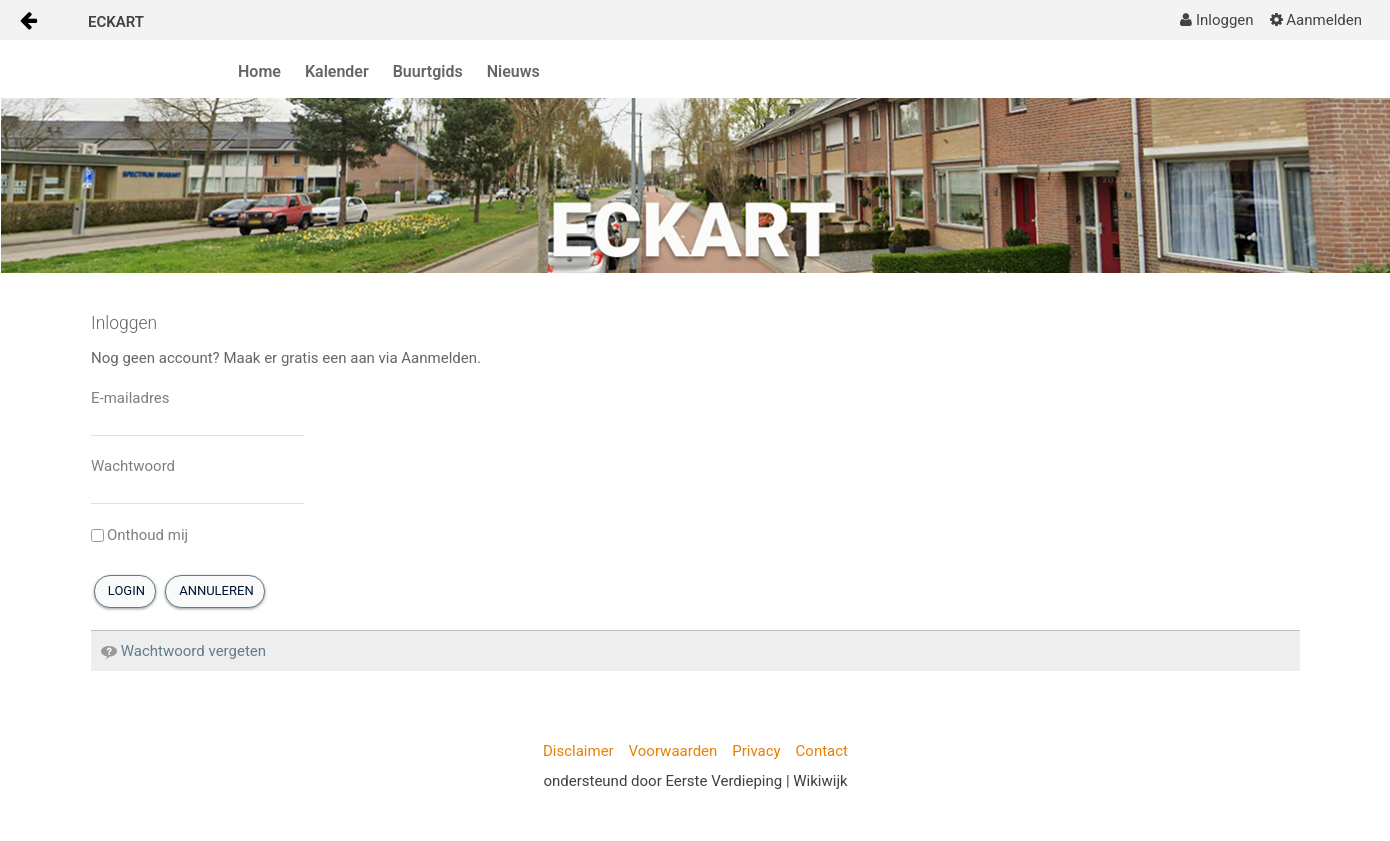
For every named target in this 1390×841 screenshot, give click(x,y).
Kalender (337, 71)
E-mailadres (130, 398)
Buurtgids (428, 71)
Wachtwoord (133, 466)
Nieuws (513, 71)
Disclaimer (578, 751)
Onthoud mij (139, 535)
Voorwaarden (673, 751)
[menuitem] (1216, 20)
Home (259, 71)
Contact (822, 751)
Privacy (756, 751)
